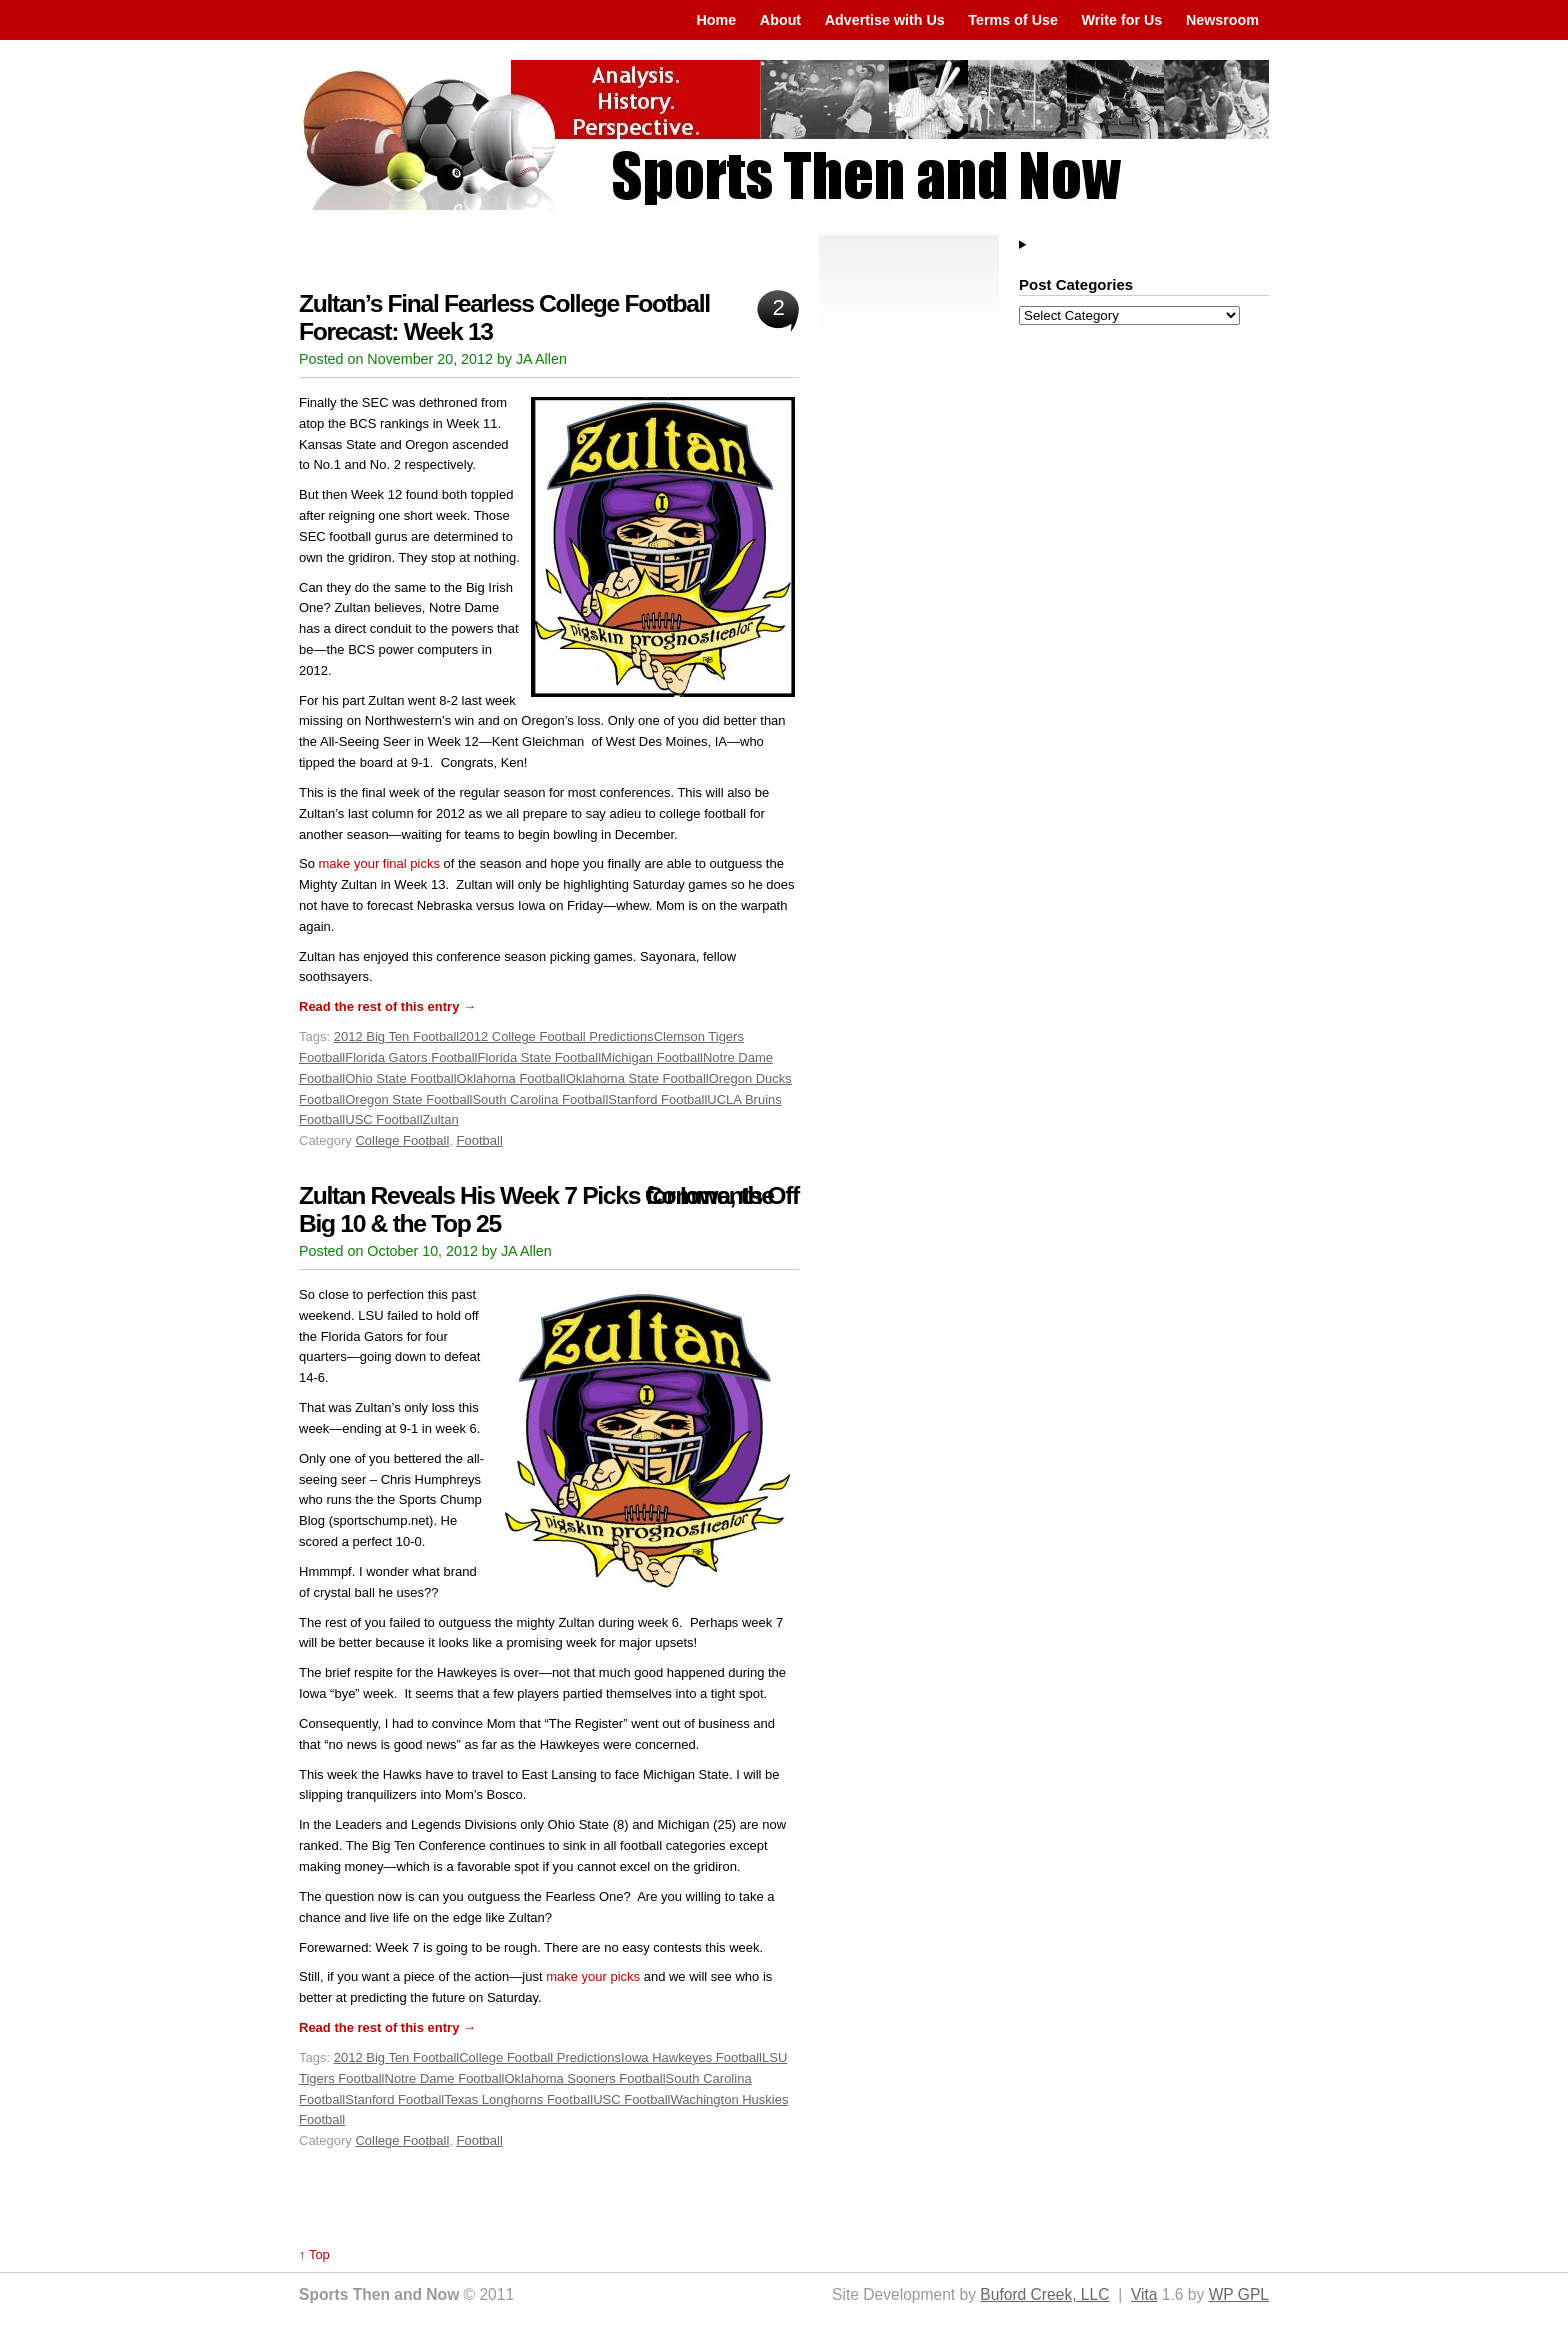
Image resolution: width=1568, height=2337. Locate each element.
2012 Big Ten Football (397, 1036)
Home (716, 20)
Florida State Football (539, 1057)
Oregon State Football (408, 1099)
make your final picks (379, 863)
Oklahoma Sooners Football (584, 2078)
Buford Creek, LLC (1044, 2294)
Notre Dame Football (445, 2078)
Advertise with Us (885, 20)
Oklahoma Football (511, 1078)
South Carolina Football (540, 1099)
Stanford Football (657, 1099)
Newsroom (1222, 20)
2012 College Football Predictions (556, 1036)
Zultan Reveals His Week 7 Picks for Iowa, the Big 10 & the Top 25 (536, 1209)
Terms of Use (1013, 20)
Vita (1144, 2294)
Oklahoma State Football (637, 1078)
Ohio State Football (400, 1078)
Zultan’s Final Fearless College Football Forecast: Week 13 (504, 317)
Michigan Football (652, 1057)
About (780, 20)
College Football (402, 1140)
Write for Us (1122, 20)
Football (480, 1140)
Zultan (441, 1119)
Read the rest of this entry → (387, 1006)
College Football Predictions (540, 2057)
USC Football (383, 1119)
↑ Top (314, 2254)
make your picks (593, 1976)
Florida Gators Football (411, 1057)
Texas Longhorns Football (518, 2099)
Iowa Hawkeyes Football (691, 2057)
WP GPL (1239, 2294)
